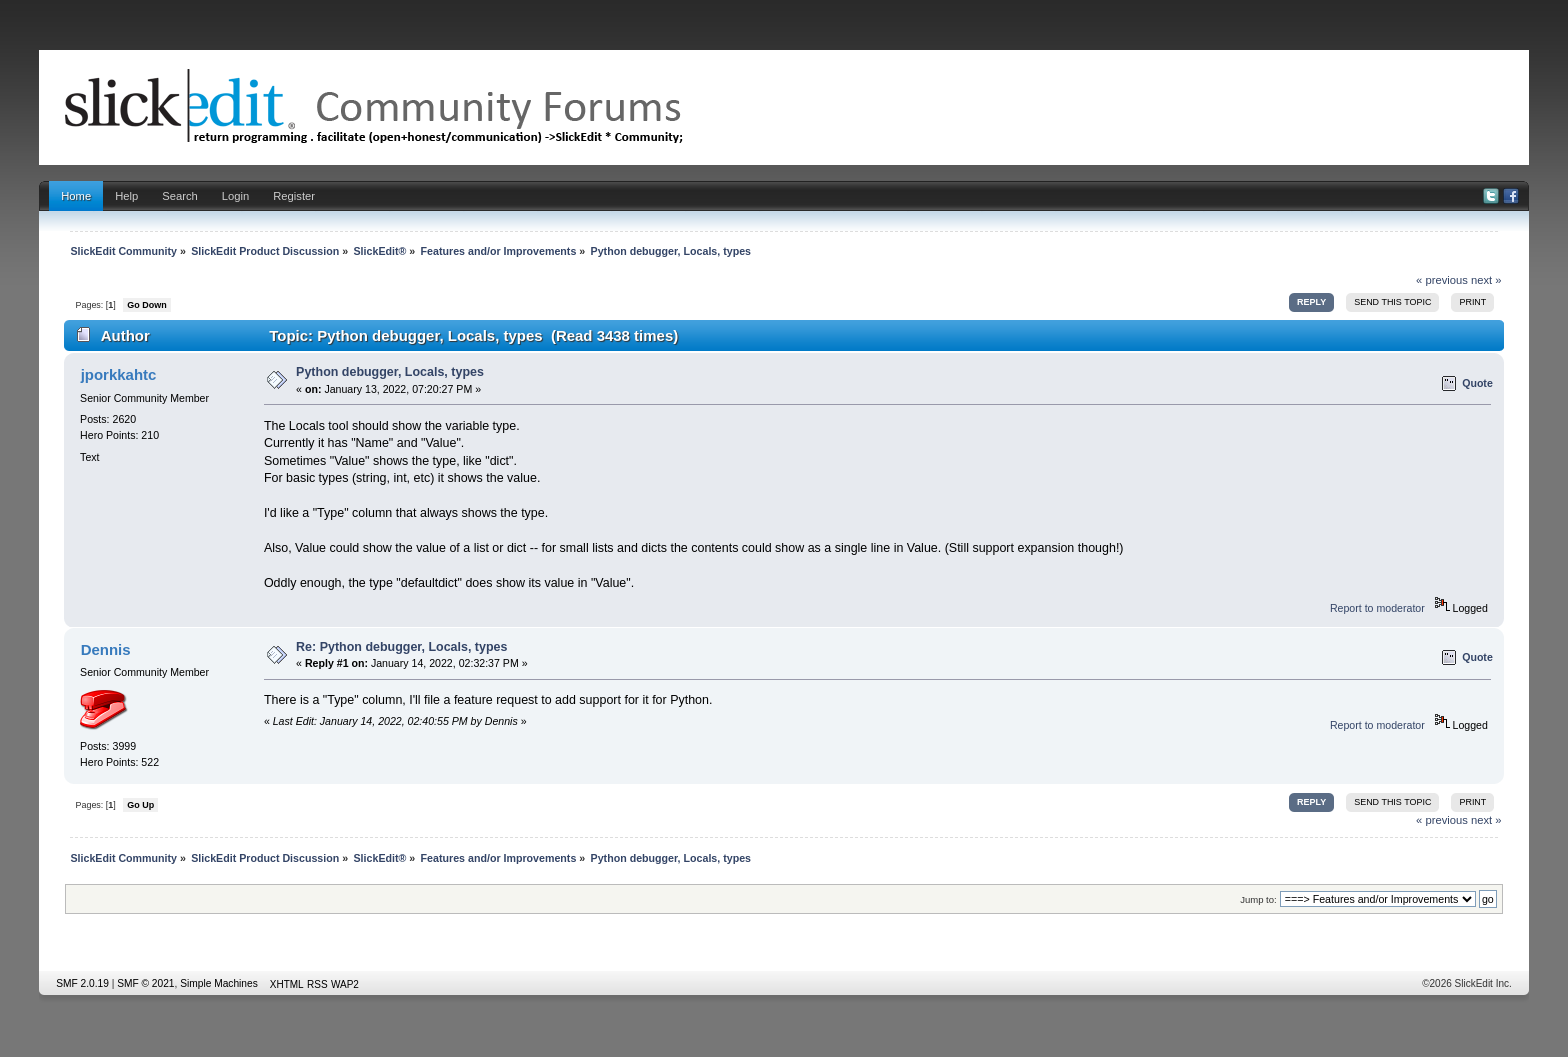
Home (76, 196)
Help (126, 196)
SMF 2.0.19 (82, 983)
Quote (1477, 383)
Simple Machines (219, 983)
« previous (1442, 280)
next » (1486, 280)
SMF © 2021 (145, 983)
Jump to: (1258, 899)
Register (294, 196)
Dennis (106, 649)
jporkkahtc (119, 374)
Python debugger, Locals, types (390, 372)
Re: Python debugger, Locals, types (401, 647)
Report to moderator (1377, 608)
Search (180, 196)
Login (235, 196)
